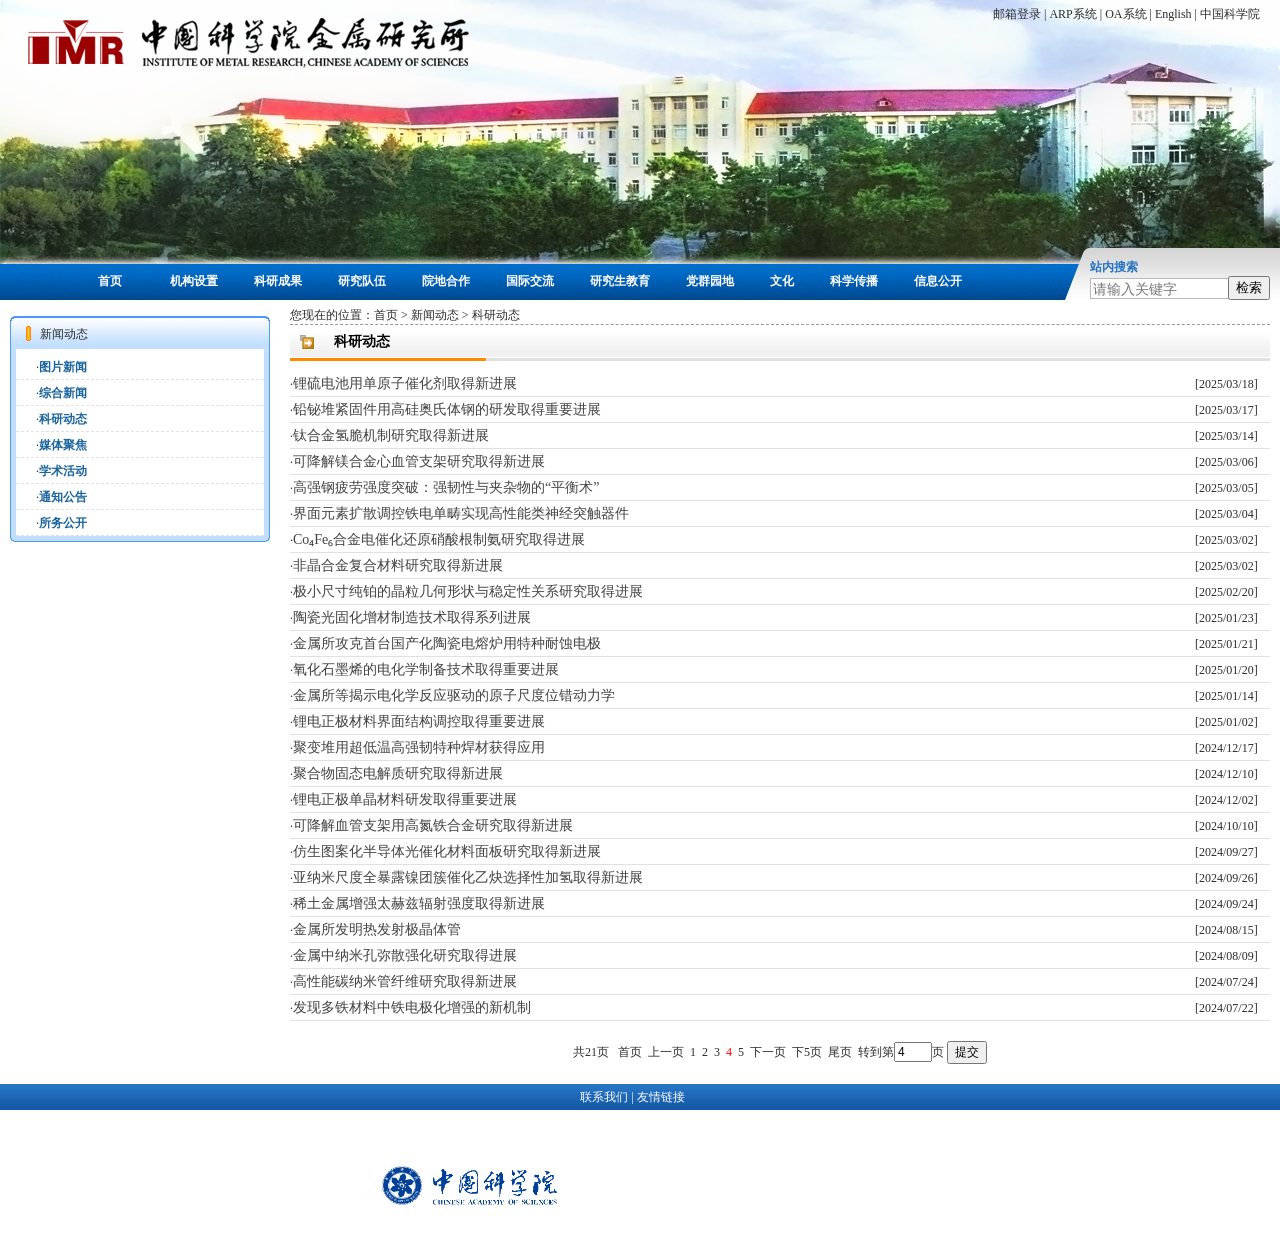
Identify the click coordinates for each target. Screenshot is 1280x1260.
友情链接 (661, 1097)
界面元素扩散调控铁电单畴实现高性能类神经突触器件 (461, 513)
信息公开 (938, 281)
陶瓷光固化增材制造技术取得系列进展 (412, 617)
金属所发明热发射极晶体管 (377, 929)
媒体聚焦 (63, 445)
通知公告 (63, 497)
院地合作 (446, 281)
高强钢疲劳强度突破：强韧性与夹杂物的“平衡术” (446, 487)
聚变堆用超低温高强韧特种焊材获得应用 (419, 747)
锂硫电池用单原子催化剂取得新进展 (405, 383)
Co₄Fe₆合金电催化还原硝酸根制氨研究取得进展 (439, 539)
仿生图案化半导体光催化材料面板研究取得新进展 (447, 851)
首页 (110, 281)
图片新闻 (63, 367)
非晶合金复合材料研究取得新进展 (398, 565)
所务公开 (63, 523)
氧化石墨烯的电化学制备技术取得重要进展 (426, 669)
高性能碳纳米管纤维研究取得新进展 (405, 981)
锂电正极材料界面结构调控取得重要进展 (419, 721)
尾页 (840, 1052)
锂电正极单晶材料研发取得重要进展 (405, 799)
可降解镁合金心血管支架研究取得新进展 (419, 461)
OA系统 (1125, 14)
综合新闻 (63, 393)
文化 (782, 281)
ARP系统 (1072, 14)
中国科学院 (1230, 14)
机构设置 (194, 281)
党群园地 (710, 281)
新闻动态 (435, 315)
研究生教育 (620, 281)
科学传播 (854, 281)
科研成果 (278, 281)
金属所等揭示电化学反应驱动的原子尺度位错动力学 (454, 695)
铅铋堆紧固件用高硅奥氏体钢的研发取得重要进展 (447, 409)
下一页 (768, 1052)
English (1173, 14)
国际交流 (530, 281)
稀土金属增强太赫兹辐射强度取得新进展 (419, 903)
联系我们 (604, 1097)
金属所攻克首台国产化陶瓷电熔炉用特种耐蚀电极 (447, 643)
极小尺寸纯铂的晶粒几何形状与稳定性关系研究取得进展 (468, 591)
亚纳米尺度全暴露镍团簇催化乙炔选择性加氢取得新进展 (468, 877)
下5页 (807, 1052)
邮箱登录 (1017, 14)
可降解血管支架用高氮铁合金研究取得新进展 (433, 825)
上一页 (666, 1052)
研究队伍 (362, 281)
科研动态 (63, 419)
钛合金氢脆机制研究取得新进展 (391, 435)
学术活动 (63, 471)
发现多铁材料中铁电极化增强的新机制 (412, 1007)
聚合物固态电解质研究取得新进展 (398, 773)
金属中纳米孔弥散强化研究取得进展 (405, 955)
